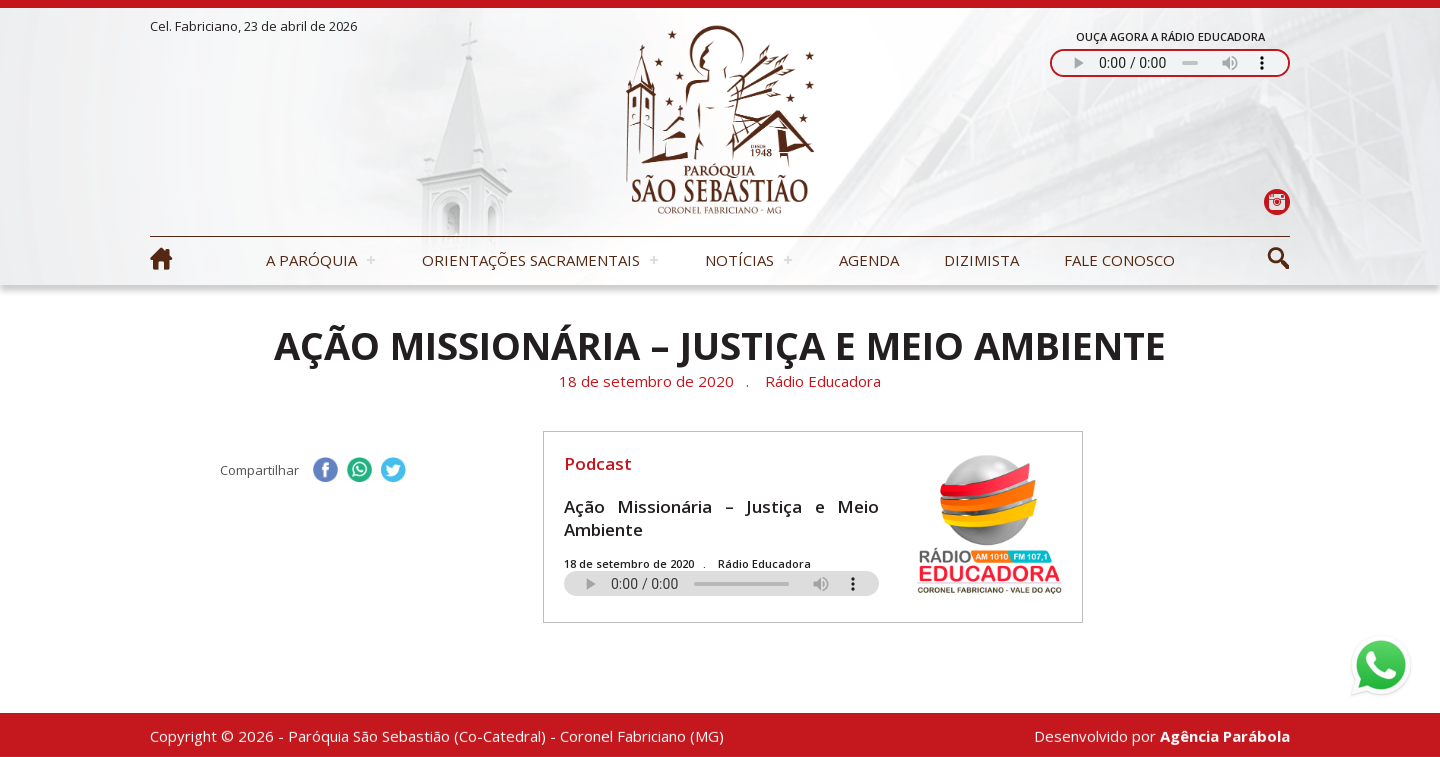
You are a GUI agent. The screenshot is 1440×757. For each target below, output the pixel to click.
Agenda (869, 260)
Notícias (739, 260)
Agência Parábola (1225, 738)
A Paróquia (311, 260)
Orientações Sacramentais (531, 260)
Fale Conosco (1119, 260)
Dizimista (981, 260)
